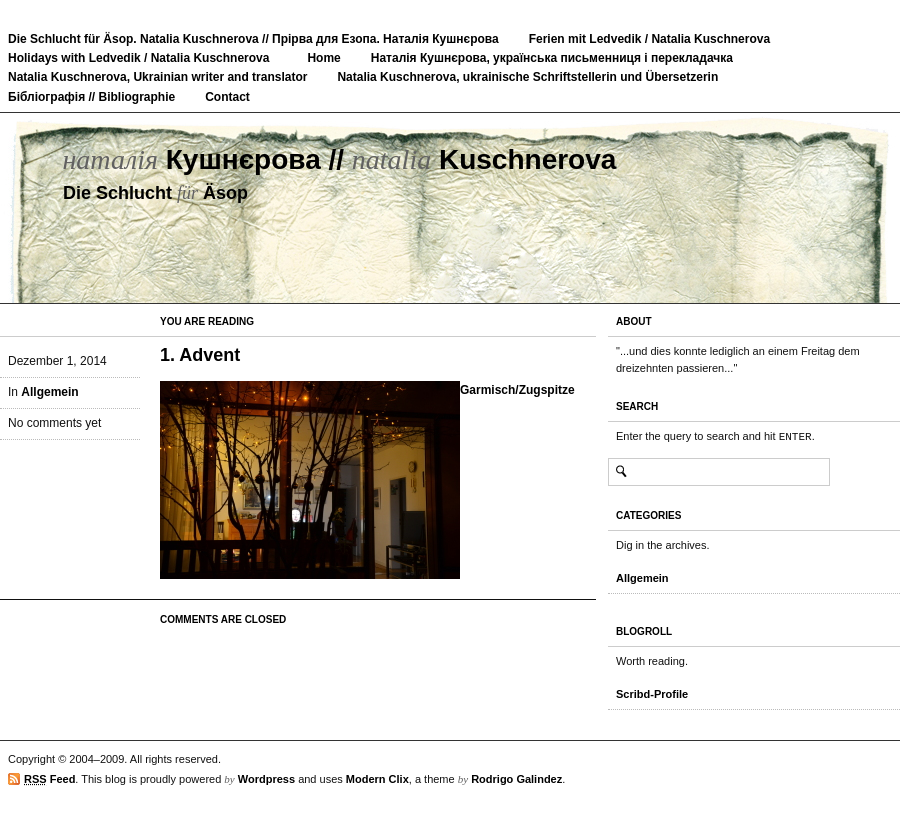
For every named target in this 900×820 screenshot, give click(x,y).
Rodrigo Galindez (516, 779)
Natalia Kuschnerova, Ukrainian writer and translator (157, 77)
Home (323, 58)
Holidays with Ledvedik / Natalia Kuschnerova (138, 58)
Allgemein (49, 392)
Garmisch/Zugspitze (517, 390)
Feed (49, 779)
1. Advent (200, 355)
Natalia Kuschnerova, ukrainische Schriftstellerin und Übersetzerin (527, 77)
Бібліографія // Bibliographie (91, 97)
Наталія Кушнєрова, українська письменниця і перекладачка (552, 58)
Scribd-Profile (652, 694)
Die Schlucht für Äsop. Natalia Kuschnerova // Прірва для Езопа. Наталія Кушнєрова (253, 39)
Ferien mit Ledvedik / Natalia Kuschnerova (649, 39)
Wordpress (266, 779)
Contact (227, 97)
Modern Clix (377, 779)
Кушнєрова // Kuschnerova (339, 159)
